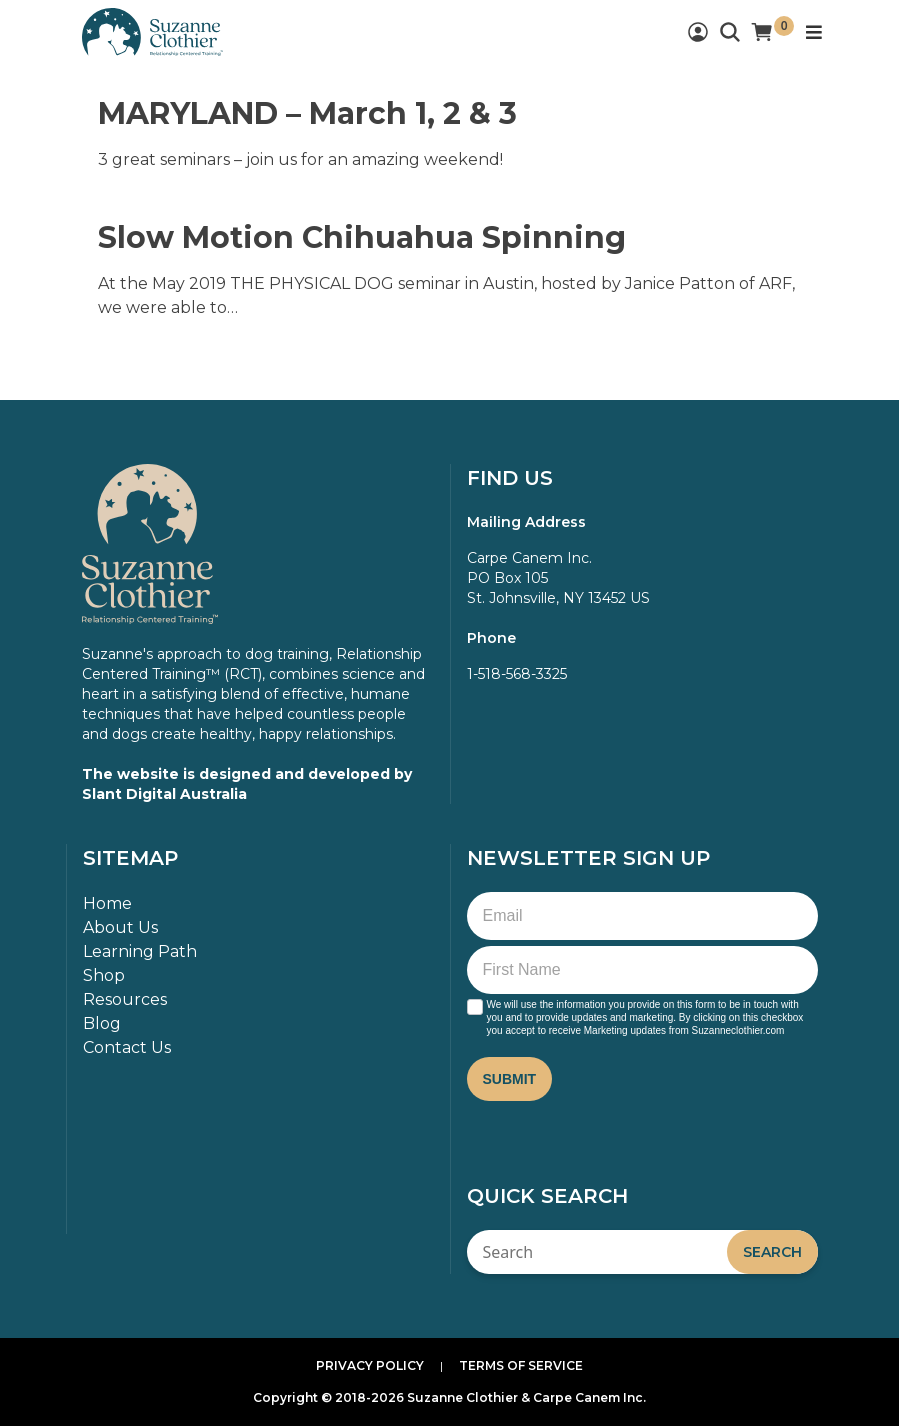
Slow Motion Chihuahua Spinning (362, 237)
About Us (120, 927)
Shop (104, 975)
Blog (102, 1023)
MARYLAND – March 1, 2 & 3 (307, 113)
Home (107, 903)
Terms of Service (521, 1365)
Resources (125, 999)
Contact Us (127, 1047)
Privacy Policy (370, 1365)
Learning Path (140, 951)
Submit (510, 1079)
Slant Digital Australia (164, 794)
